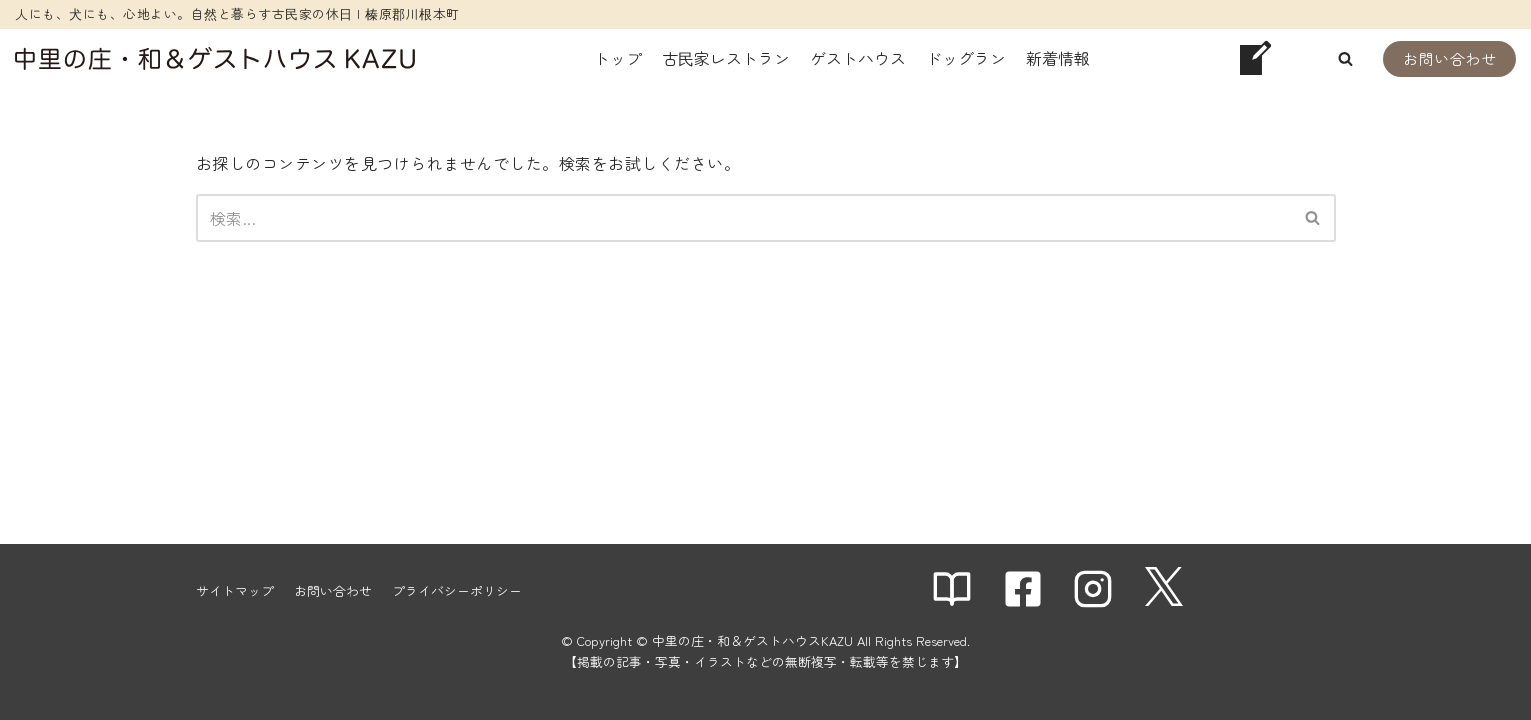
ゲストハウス (858, 58)
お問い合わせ (1449, 58)
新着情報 (1058, 58)
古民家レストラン (726, 58)
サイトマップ (235, 590)
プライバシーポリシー (457, 590)
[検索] (743, 218)
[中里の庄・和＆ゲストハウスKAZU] (215, 58)
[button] (1345, 58)
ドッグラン (966, 58)
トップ (618, 58)
